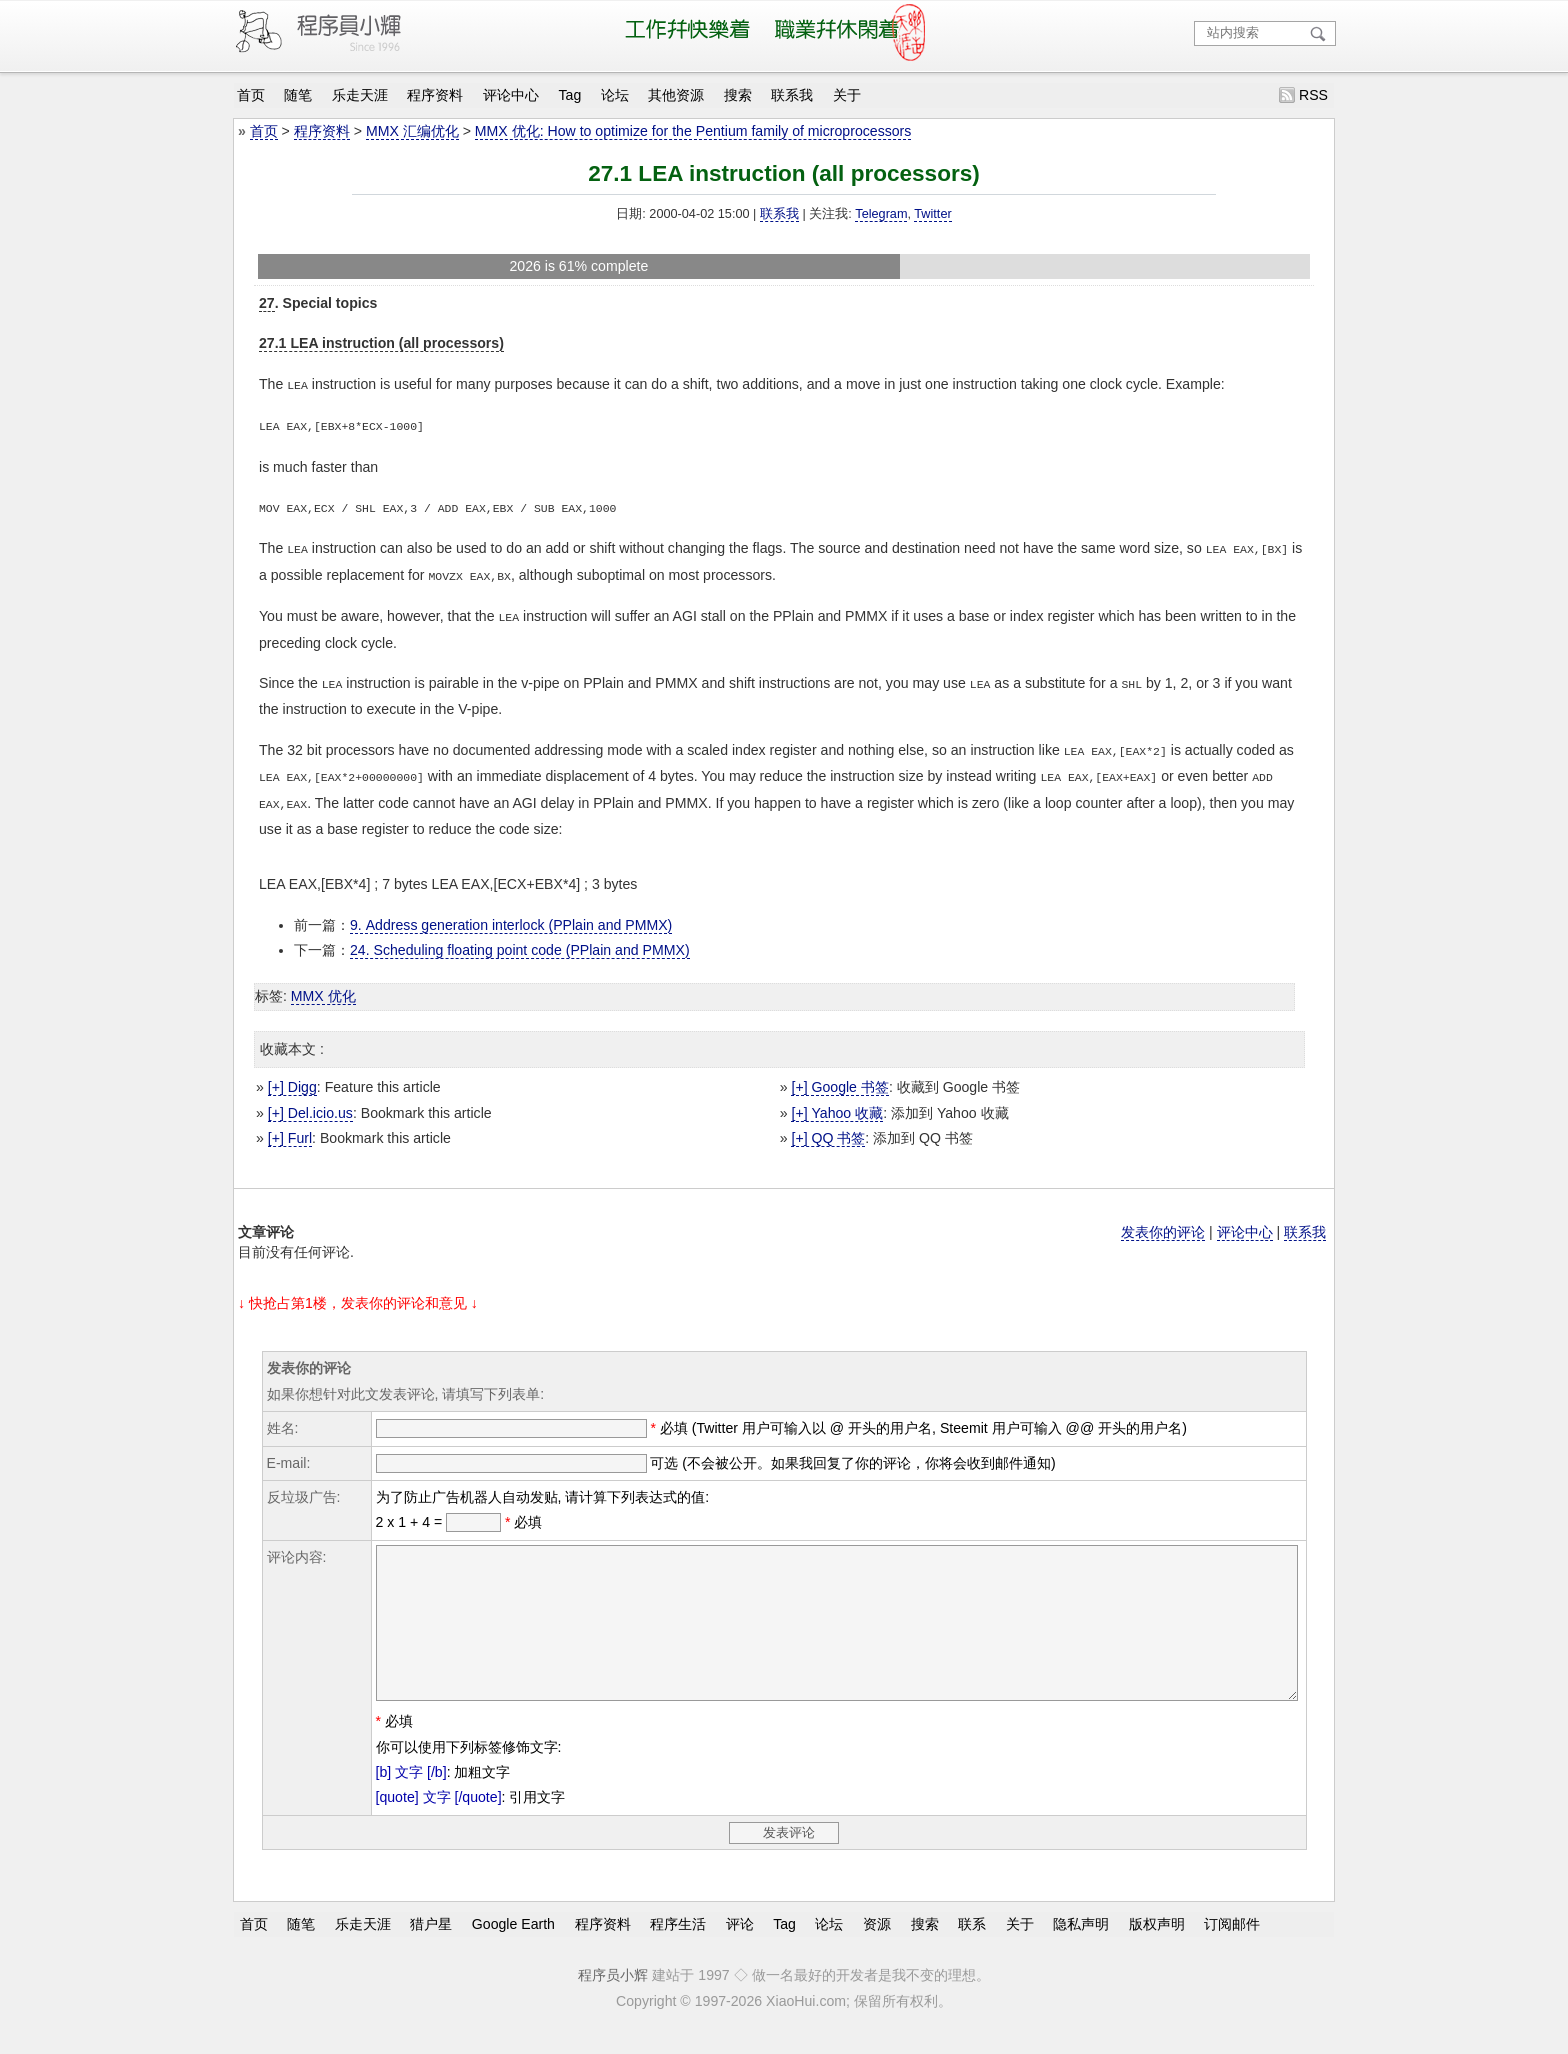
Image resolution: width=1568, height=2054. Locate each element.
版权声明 (1157, 1944)
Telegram (881, 214)
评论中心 (511, 95)
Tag (570, 95)
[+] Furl (290, 1128)
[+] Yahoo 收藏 (837, 1103)
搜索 (738, 95)
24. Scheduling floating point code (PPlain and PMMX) (520, 940)
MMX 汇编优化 (412, 131)
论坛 (615, 95)
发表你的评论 (1163, 1222)
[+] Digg (292, 1077)
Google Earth (513, 1944)
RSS (1313, 95)
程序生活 (678, 1944)
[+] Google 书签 (839, 1077)
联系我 (792, 95)
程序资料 (435, 95)
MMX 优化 (323, 986)
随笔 (298, 95)
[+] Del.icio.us (310, 1103)
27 (267, 303)
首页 (251, 95)
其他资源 (676, 95)
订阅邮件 (1232, 1944)
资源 (877, 1944)
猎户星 (431, 1944)
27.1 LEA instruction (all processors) (381, 343)
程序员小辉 (613, 1995)
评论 (740, 1944)
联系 (972, 1944)
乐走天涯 (360, 95)
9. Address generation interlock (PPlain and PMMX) (511, 915)
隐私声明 (1081, 1944)
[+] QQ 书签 (828, 1128)
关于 (847, 95)
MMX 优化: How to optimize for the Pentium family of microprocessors (693, 131)
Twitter (932, 214)
